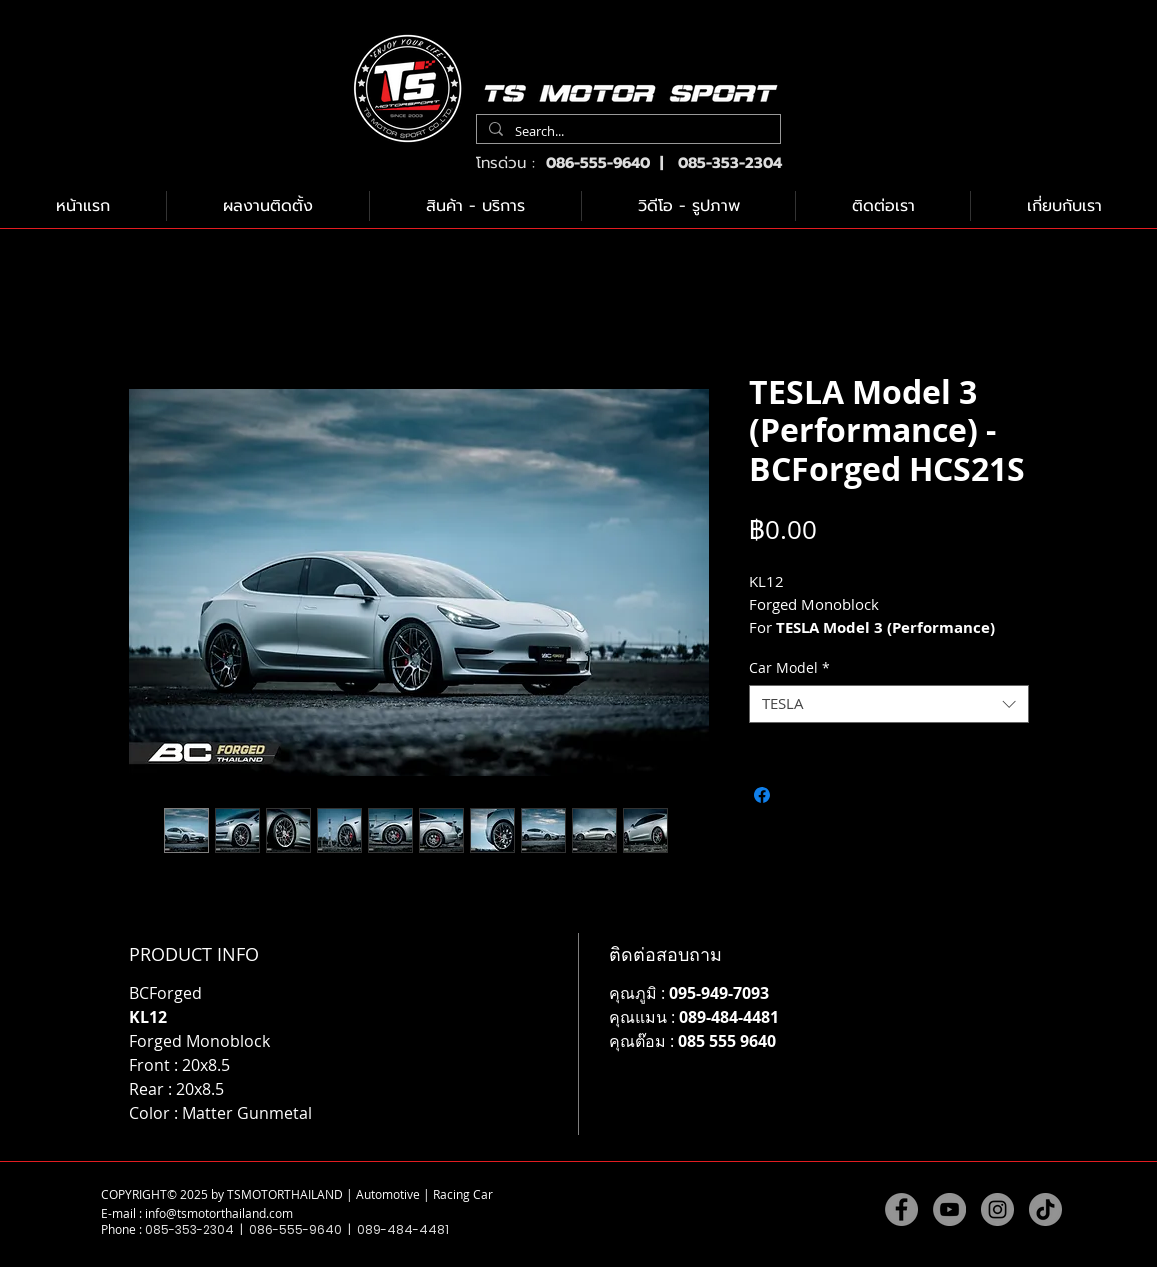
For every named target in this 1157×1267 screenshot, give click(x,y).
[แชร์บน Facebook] (762, 795)
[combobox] (889, 704)
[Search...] (626, 131)
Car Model (789, 668)
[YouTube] (949, 1209)
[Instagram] (997, 1209)
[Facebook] (901, 1209)
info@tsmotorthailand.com (219, 1213)
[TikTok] (1045, 1209)
